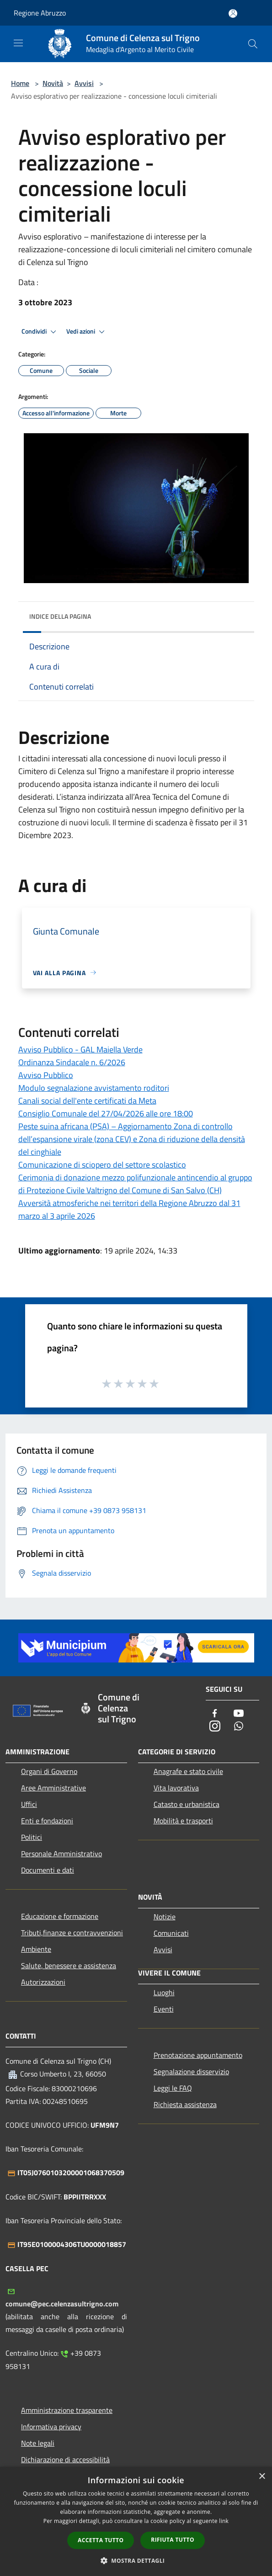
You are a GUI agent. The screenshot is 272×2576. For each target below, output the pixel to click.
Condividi (40, 331)
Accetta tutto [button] (100, 2540)
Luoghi (164, 1992)
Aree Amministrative (53, 1787)
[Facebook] (215, 1714)
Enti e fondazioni (47, 1820)
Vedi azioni (86, 331)
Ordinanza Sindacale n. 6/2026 (71, 1062)
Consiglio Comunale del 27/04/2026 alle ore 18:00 (105, 1113)
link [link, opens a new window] (224, 2521)
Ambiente (36, 1949)
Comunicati (171, 1933)
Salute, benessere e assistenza (68, 1965)
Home (20, 83)
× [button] (261, 2476)
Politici (31, 1837)
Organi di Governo (49, 1771)
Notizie (165, 1916)
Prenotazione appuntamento (198, 2055)
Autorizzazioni (43, 1981)
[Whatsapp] (238, 1727)
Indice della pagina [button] (60, 616)
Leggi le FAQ (173, 2087)
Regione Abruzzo (40, 12)
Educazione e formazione (59, 1916)
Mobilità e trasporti (183, 1820)
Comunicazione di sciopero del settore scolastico (102, 1164)
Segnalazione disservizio (191, 2071)
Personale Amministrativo (61, 1853)
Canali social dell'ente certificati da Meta (87, 1100)
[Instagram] (215, 1727)
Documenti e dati (47, 1869)
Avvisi (84, 83)
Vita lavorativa (176, 1787)
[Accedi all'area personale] (232, 13)
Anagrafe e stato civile (188, 1771)
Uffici (29, 1804)
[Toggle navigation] (18, 42)
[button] (136, 2560)
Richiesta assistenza (185, 2104)
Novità (53, 83)
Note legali (37, 2443)
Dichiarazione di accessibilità (65, 2459)
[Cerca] (252, 43)
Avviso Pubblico (45, 1075)
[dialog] (136, 2521)
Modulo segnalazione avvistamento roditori (93, 1088)
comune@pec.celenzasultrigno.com (61, 2303)
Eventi (164, 2008)
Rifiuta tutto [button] (172, 2540)
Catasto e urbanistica (186, 1804)
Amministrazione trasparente (66, 2410)
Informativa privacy (51, 2426)
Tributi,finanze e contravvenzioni (72, 1932)
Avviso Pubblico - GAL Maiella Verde (80, 1049)
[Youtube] (238, 1714)
